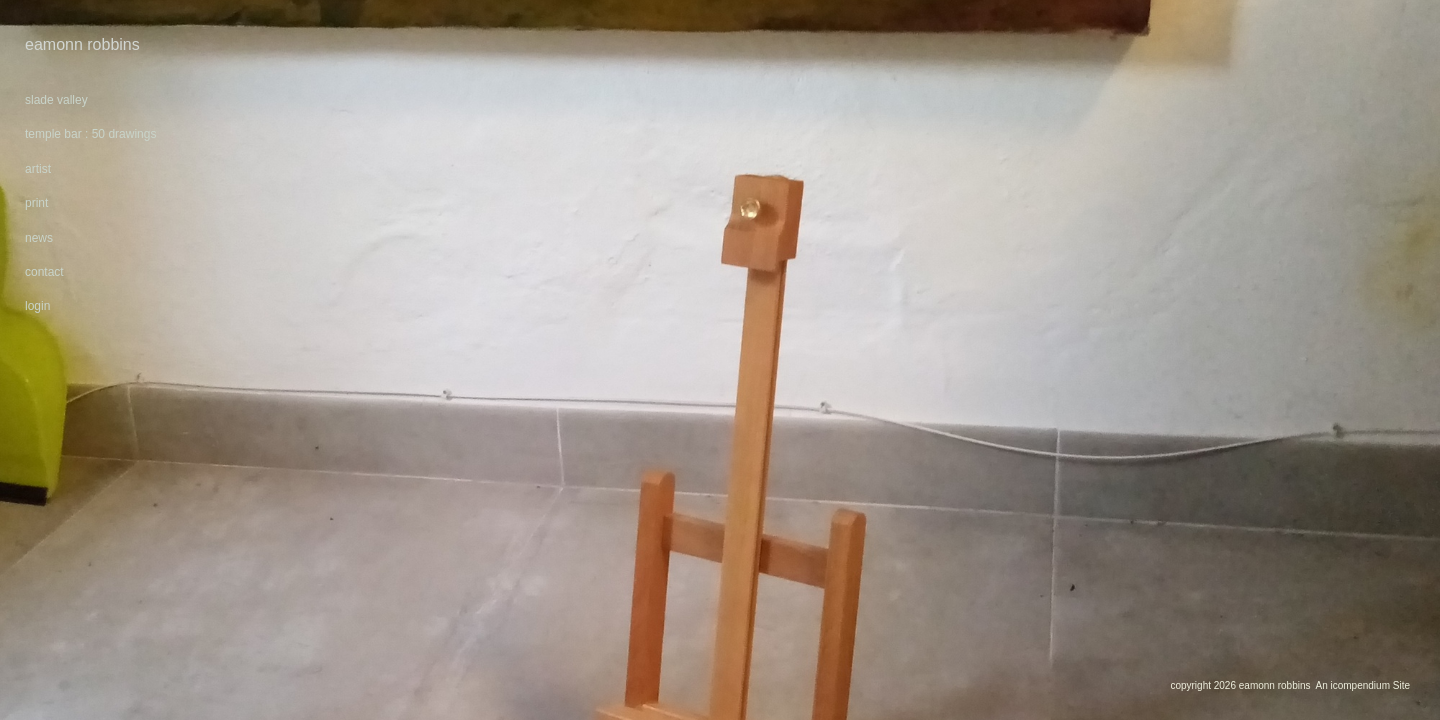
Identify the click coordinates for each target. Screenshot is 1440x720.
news (39, 238)
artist (38, 169)
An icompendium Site (1363, 685)
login (37, 306)
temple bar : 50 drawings (90, 134)
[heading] (75, 45)
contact (44, 272)
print (36, 203)
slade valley (56, 100)
